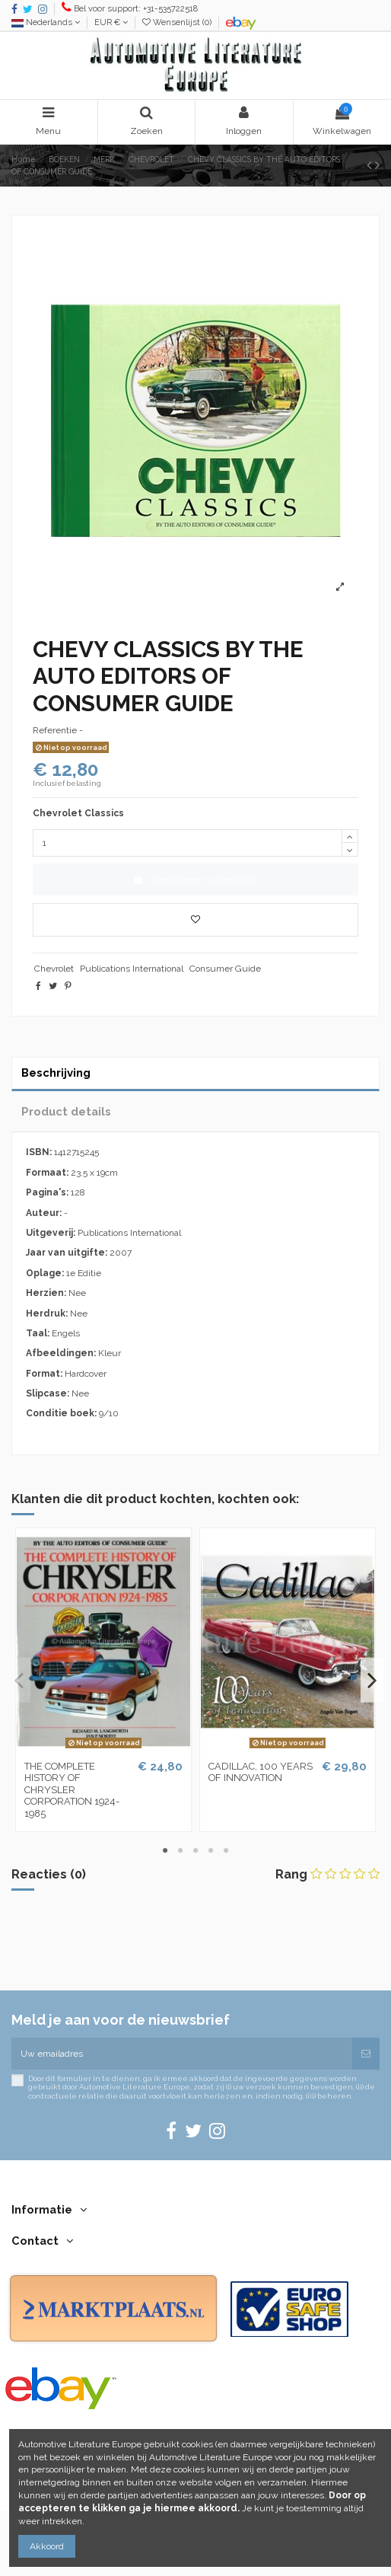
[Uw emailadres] (181, 2054)
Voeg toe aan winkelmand (195, 879)
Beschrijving (56, 1072)
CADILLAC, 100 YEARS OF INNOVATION (260, 1772)
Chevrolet (54, 968)
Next (372, 1680)
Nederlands (45, 22)
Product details (66, 1111)
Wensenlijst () (178, 22)
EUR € (111, 22)
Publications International (131, 968)
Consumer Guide (225, 968)
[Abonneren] (366, 2054)
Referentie (55, 730)
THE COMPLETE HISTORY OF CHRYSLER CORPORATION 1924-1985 (71, 1789)
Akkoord (47, 2546)
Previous (19, 1680)
